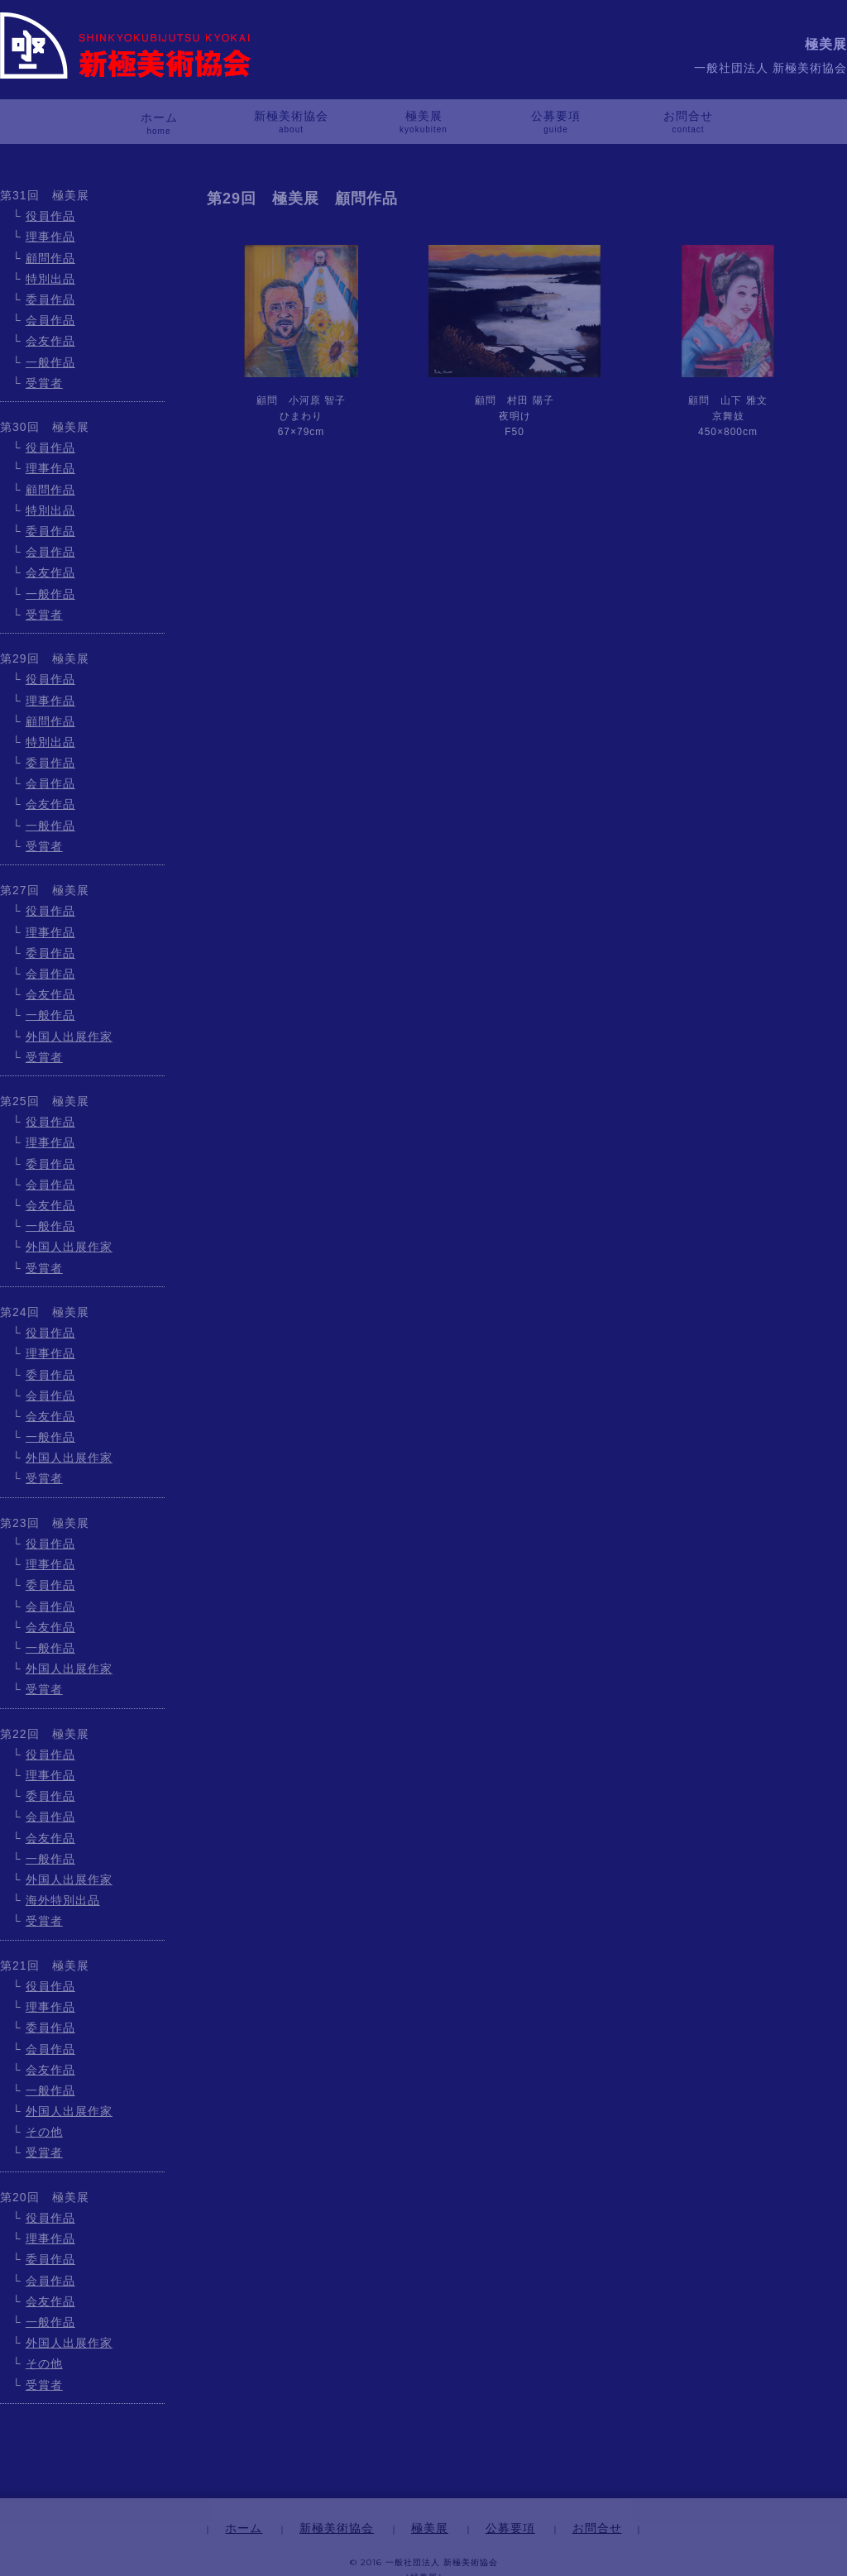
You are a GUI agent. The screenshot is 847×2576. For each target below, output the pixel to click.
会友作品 (50, 340)
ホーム (159, 117)
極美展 (424, 115)
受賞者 (44, 383)
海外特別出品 (63, 1900)
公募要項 (556, 115)
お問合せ (688, 115)
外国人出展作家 (69, 1036)
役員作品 (50, 216)
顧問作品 (50, 258)
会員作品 (50, 320)
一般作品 (50, 362)
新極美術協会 (291, 115)
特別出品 (50, 278)
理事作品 (50, 236)
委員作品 (50, 299)
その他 (44, 2131)
